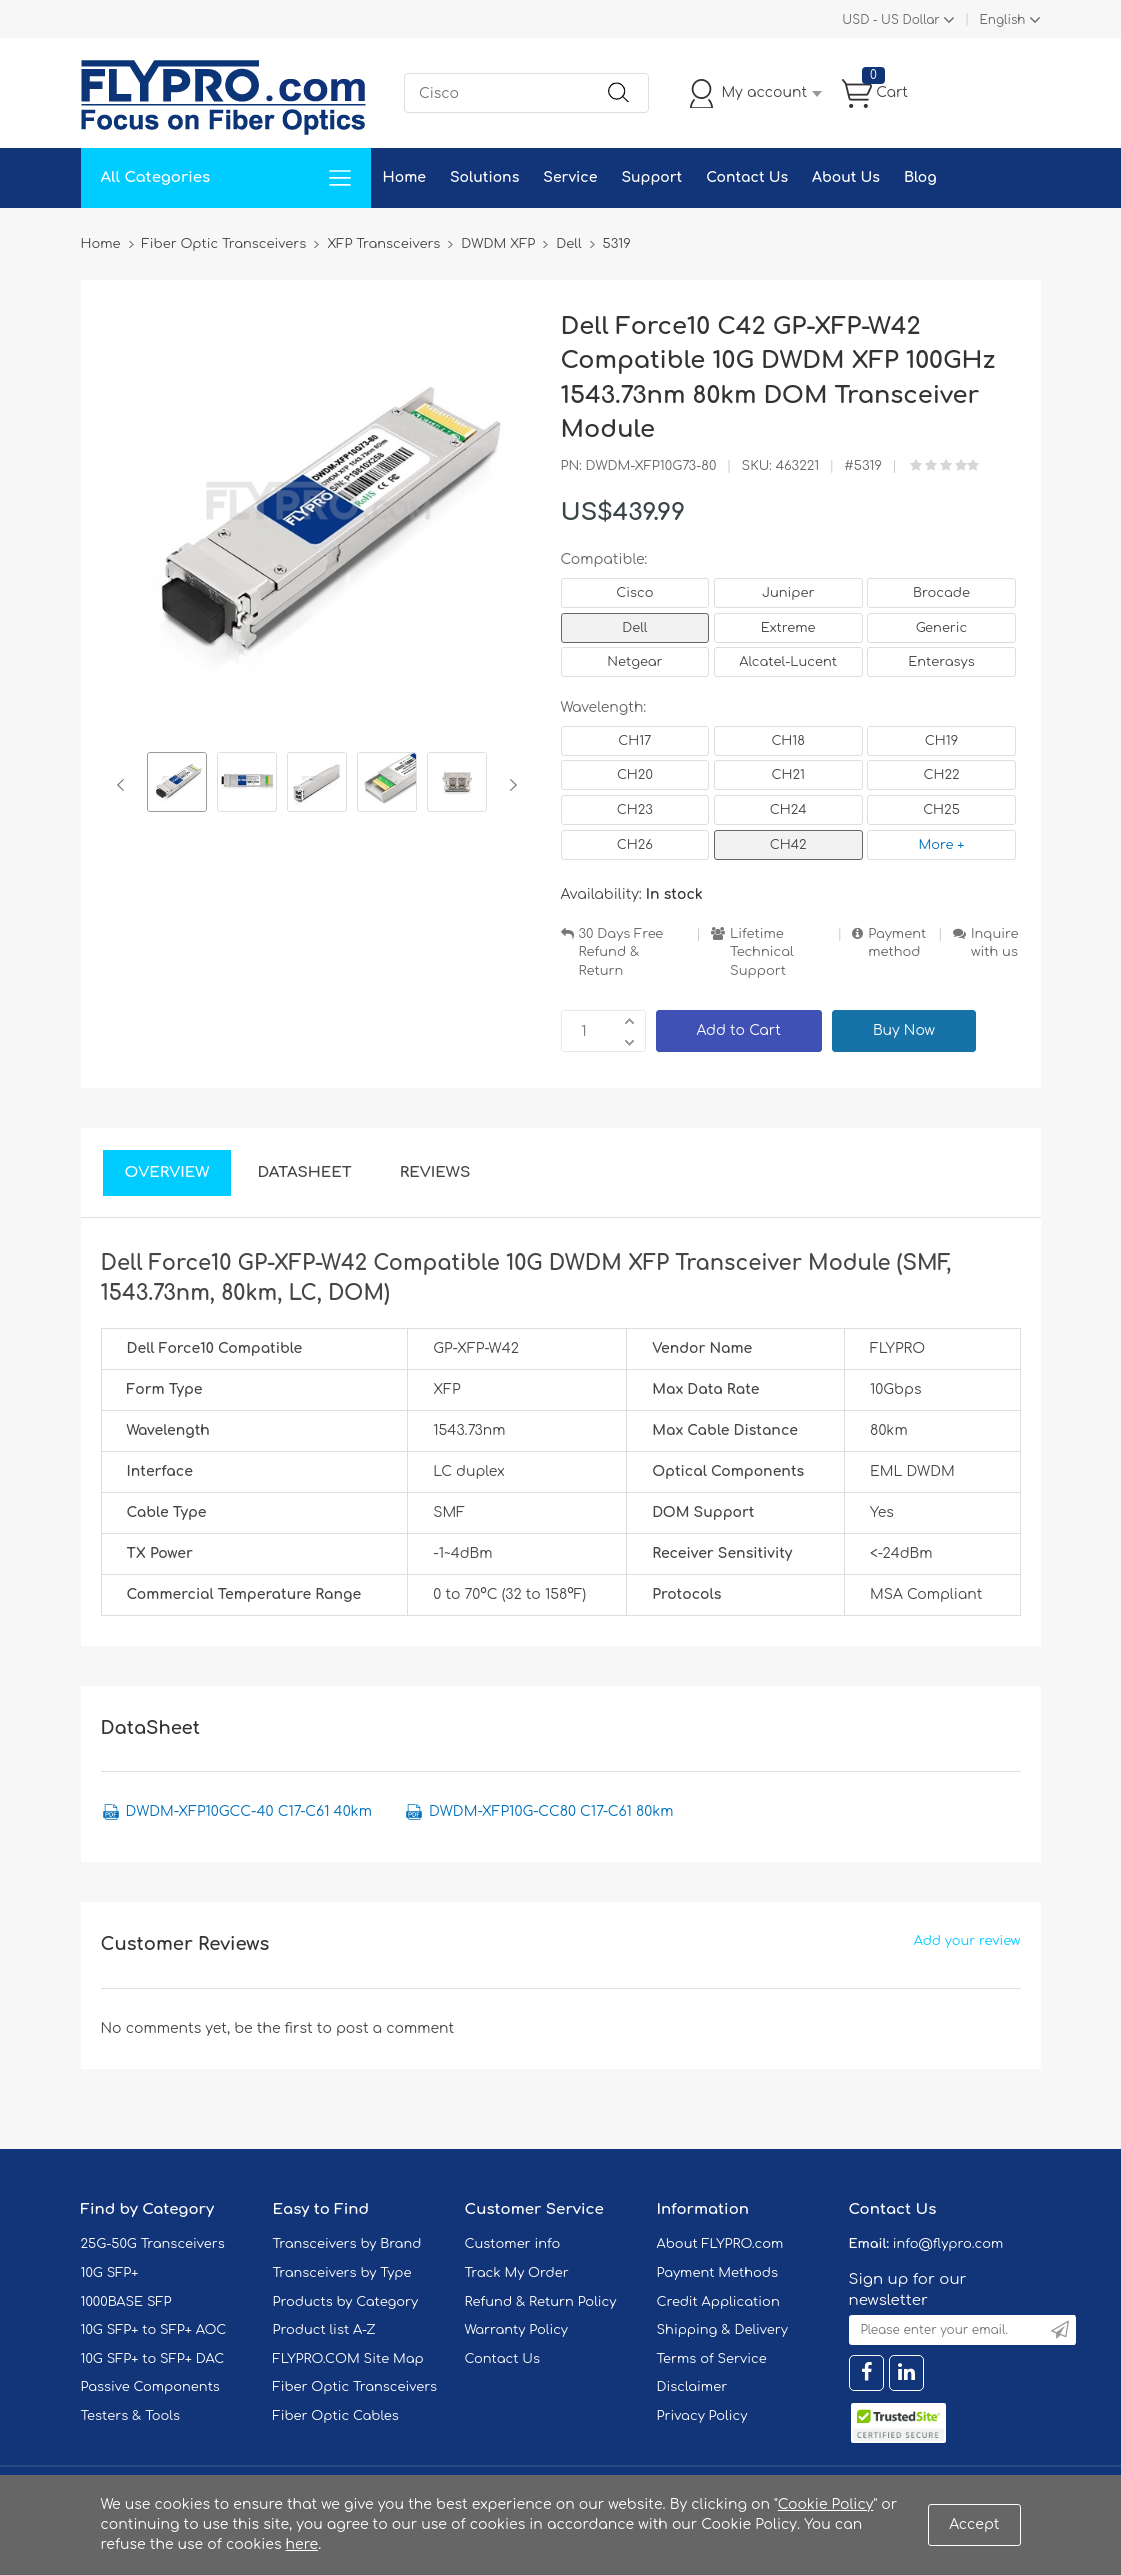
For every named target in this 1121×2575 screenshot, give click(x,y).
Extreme (788, 628)
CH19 (941, 741)
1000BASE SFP (126, 2302)
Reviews (435, 1172)
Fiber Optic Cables (336, 2416)
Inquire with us (995, 943)
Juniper (788, 593)
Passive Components (150, 2387)
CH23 (635, 810)
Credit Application (718, 2302)
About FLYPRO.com (720, 2244)
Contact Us (747, 177)
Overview (167, 1172)
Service (570, 177)
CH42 (788, 845)
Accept (974, 2524)
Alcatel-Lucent (788, 662)
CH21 (787, 775)
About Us (846, 177)
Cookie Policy (826, 2504)
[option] (177, 785)
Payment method (897, 943)
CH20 (635, 775)
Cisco (634, 593)
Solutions (484, 177)
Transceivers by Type (342, 2273)
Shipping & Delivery (722, 2330)
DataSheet (304, 1172)
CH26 (635, 845)
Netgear (634, 662)
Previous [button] (124, 785)
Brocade (941, 593)
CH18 (788, 741)
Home (404, 177)
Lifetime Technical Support (762, 952)
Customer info (513, 2244)
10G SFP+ (110, 2273)
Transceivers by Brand (347, 2244)
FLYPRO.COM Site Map (348, 2359)
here (302, 2544)
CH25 (941, 810)
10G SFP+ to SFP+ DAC (153, 2359)
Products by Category (346, 2302)
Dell (634, 628)
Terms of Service (712, 2359)
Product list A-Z (324, 2330)
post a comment (395, 2028)
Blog (920, 177)
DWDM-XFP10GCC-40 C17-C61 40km (249, 1811)
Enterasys (941, 662)
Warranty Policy (517, 2330)
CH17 (634, 741)
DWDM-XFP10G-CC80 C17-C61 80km (551, 1811)
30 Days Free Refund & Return (621, 952)
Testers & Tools (131, 2416)
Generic (942, 628)
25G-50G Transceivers (153, 2244)
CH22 (941, 775)
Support (651, 177)
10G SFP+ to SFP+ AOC (154, 2330)
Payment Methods (718, 2273)
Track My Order (517, 2273)
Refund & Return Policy (541, 2302)
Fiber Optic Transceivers (355, 2387)
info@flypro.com (948, 2244)
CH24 (788, 810)
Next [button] (509, 785)
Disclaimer (692, 2387)
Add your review (967, 1941)
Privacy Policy (702, 2416)
